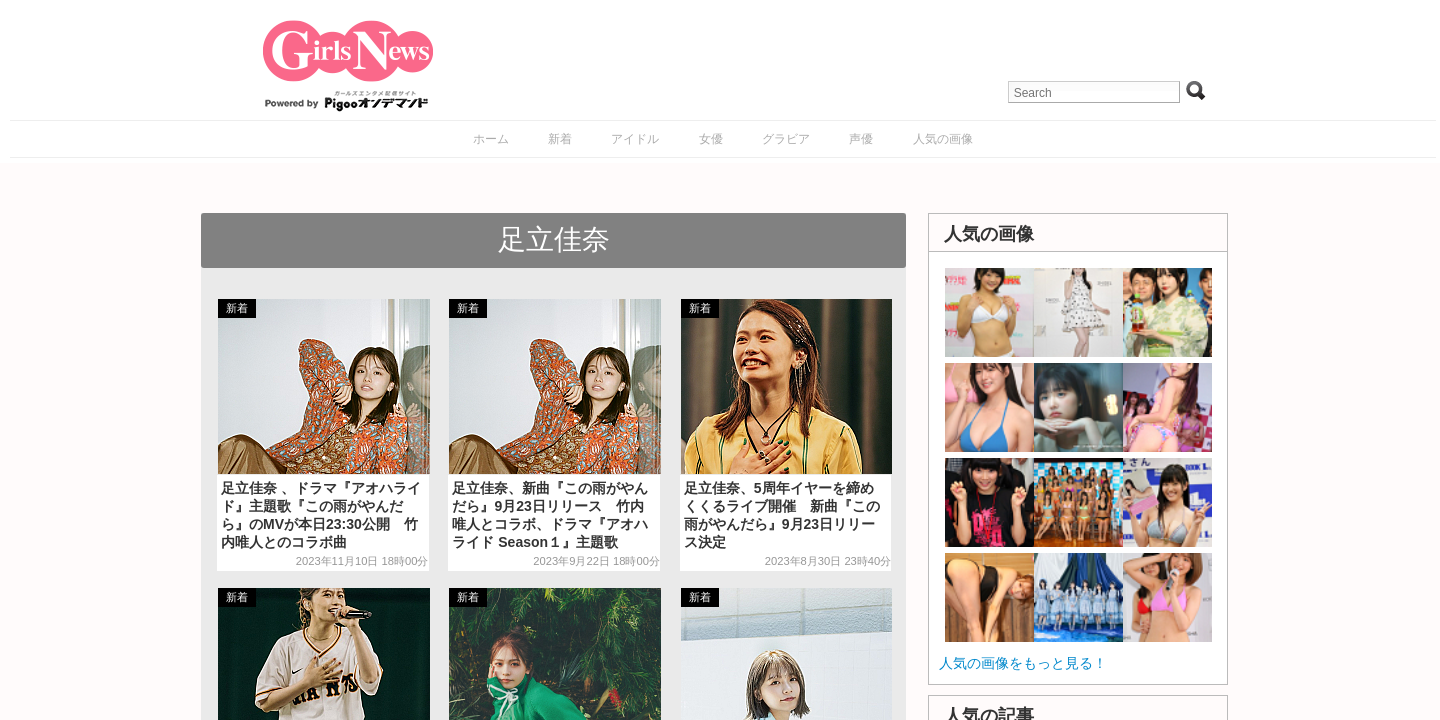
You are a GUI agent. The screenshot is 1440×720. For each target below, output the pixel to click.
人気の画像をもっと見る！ (1023, 663)
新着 (560, 139)
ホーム (491, 139)
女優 (711, 139)
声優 (861, 139)
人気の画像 (943, 139)
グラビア (786, 139)
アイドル (635, 139)
